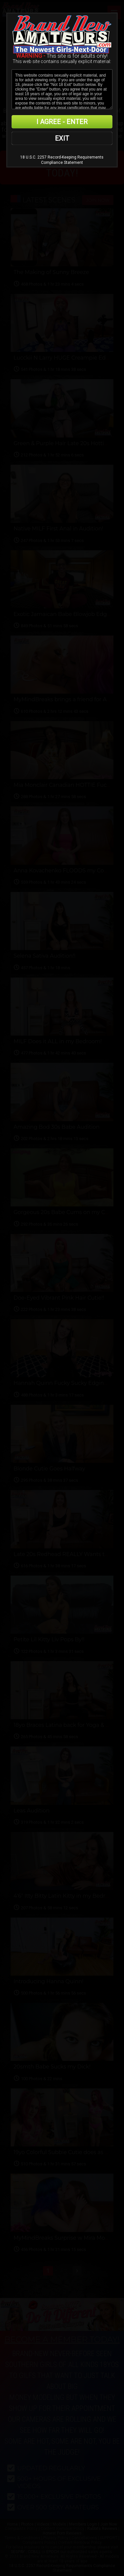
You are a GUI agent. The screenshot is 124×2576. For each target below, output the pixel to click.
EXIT (62, 138)
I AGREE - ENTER (62, 122)
